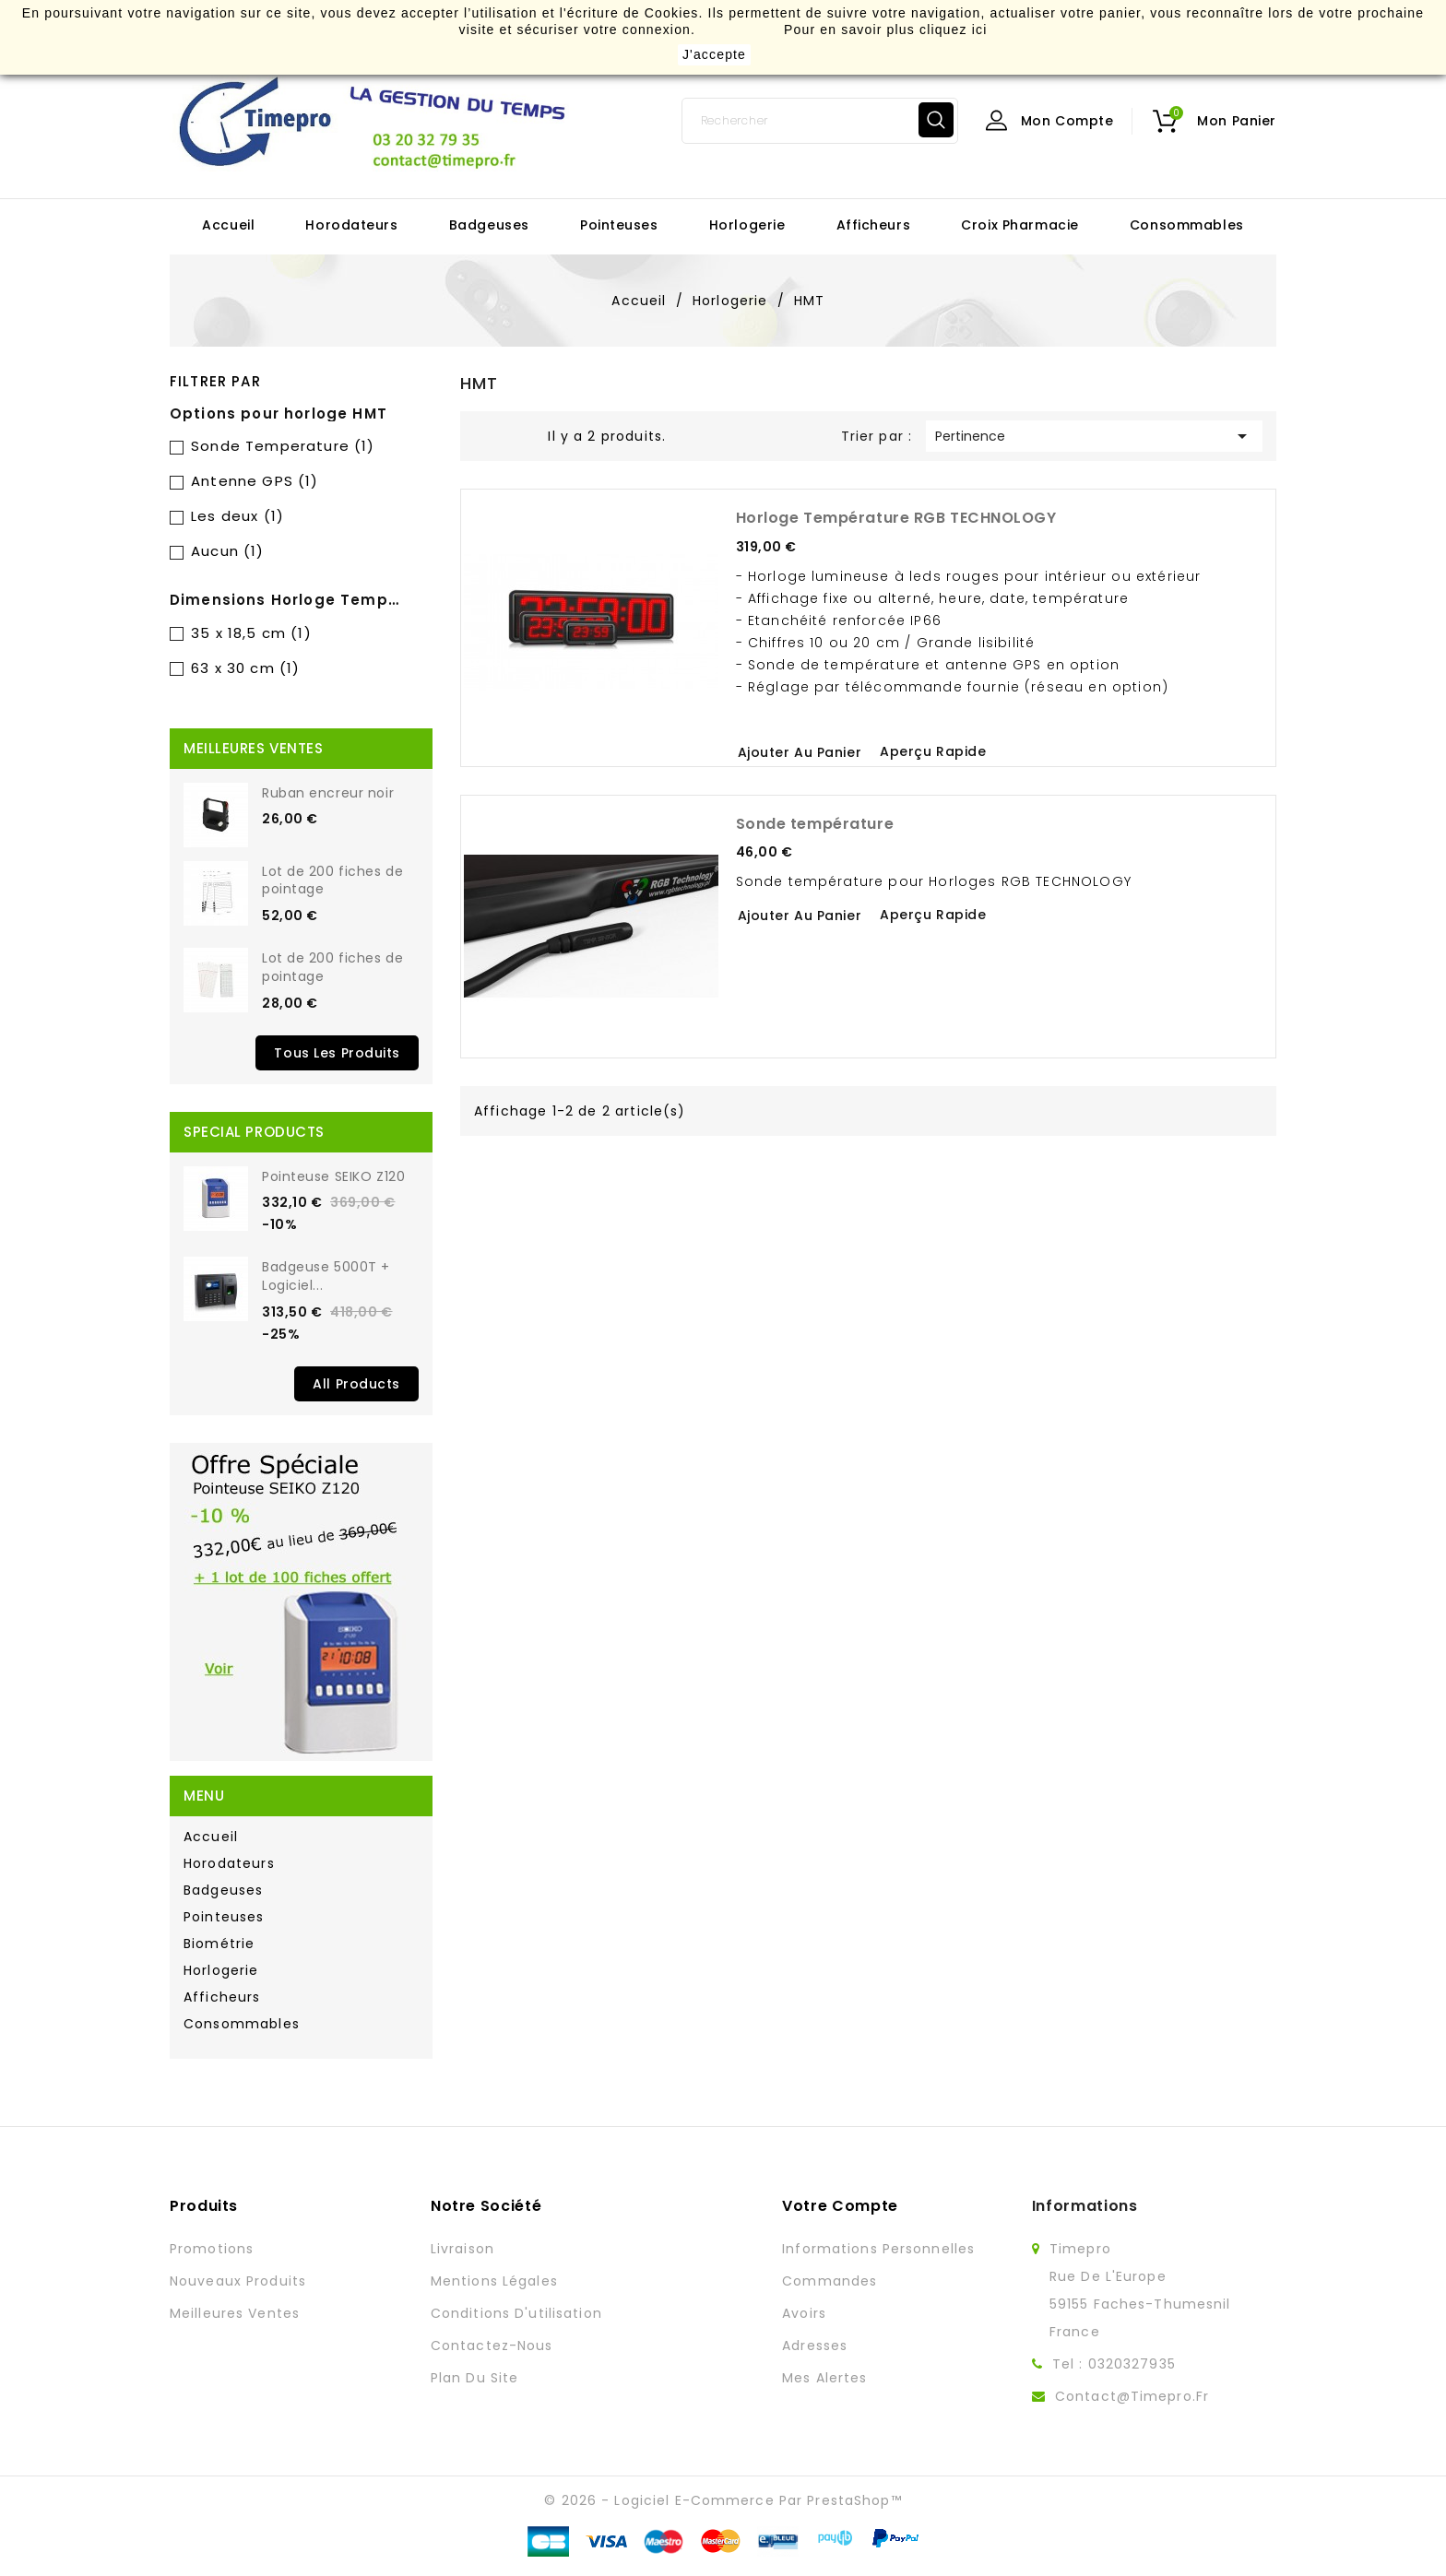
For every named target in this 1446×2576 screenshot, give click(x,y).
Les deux (237, 516)
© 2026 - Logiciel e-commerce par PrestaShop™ (722, 2500)
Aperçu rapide (933, 751)
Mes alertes (824, 2378)
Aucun (227, 551)
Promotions (212, 2248)
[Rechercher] (820, 121)
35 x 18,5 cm (251, 633)
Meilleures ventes (235, 2313)
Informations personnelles (878, 2248)
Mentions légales (494, 2281)
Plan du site (474, 2378)
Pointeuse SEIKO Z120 (333, 1176)
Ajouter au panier (800, 752)
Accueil (228, 225)
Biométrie (219, 1943)
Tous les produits (337, 1053)
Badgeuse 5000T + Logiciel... (326, 1276)
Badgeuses (489, 225)
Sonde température (815, 823)
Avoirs (804, 2313)
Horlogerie (747, 225)
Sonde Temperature (282, 445)
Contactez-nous (492, 2345)
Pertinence (1094, 436)
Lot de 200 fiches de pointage (332, 880)
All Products (356, 1384)
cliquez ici (953, 29)
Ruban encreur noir (328, 793)
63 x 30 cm (245, 668)
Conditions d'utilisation (516, 2313)
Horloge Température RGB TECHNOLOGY (896, 517)
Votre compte (840, 2205)
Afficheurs (873, 225)
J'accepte (714, 54)
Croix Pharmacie (1019, 225)
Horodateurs (351, 225)
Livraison (462, 2248)
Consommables (1187, 225)
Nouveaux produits (238, 2281)
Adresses (814, 2345)
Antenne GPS (254, 480)
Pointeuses (619, 225)
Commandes (829, 2281)
